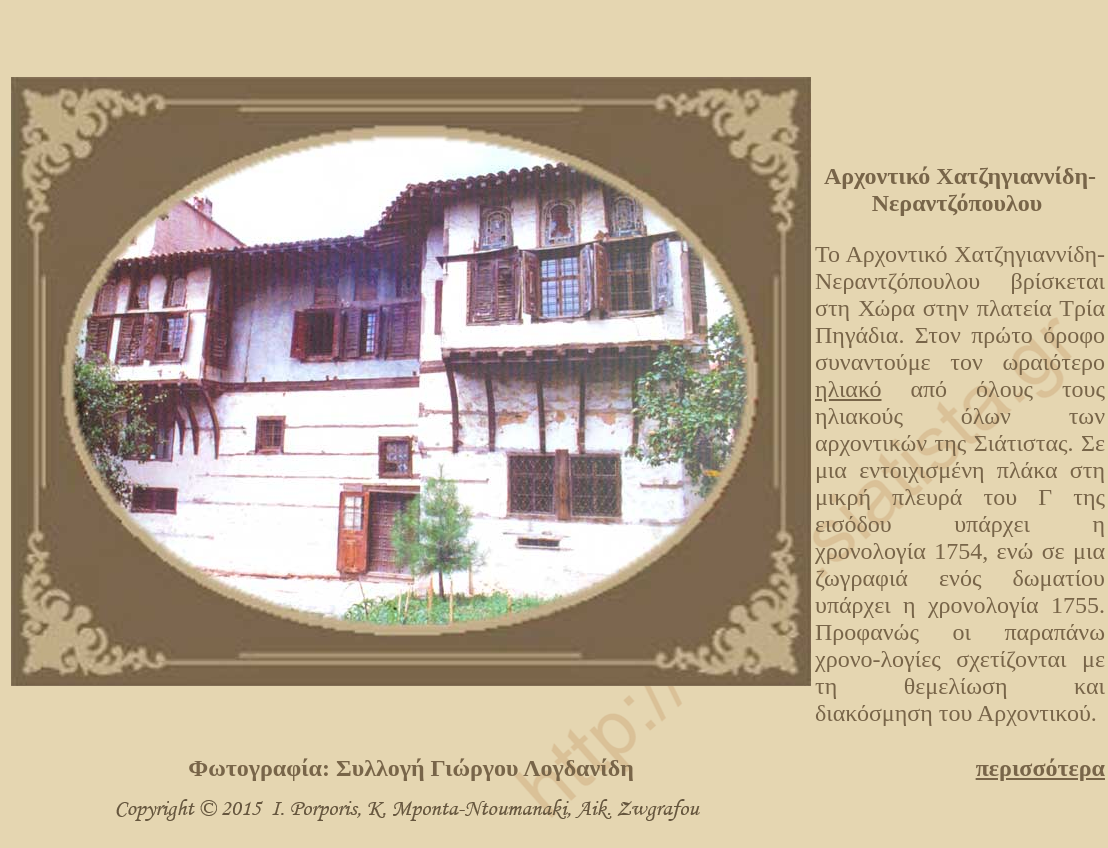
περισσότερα (1040, 768)
